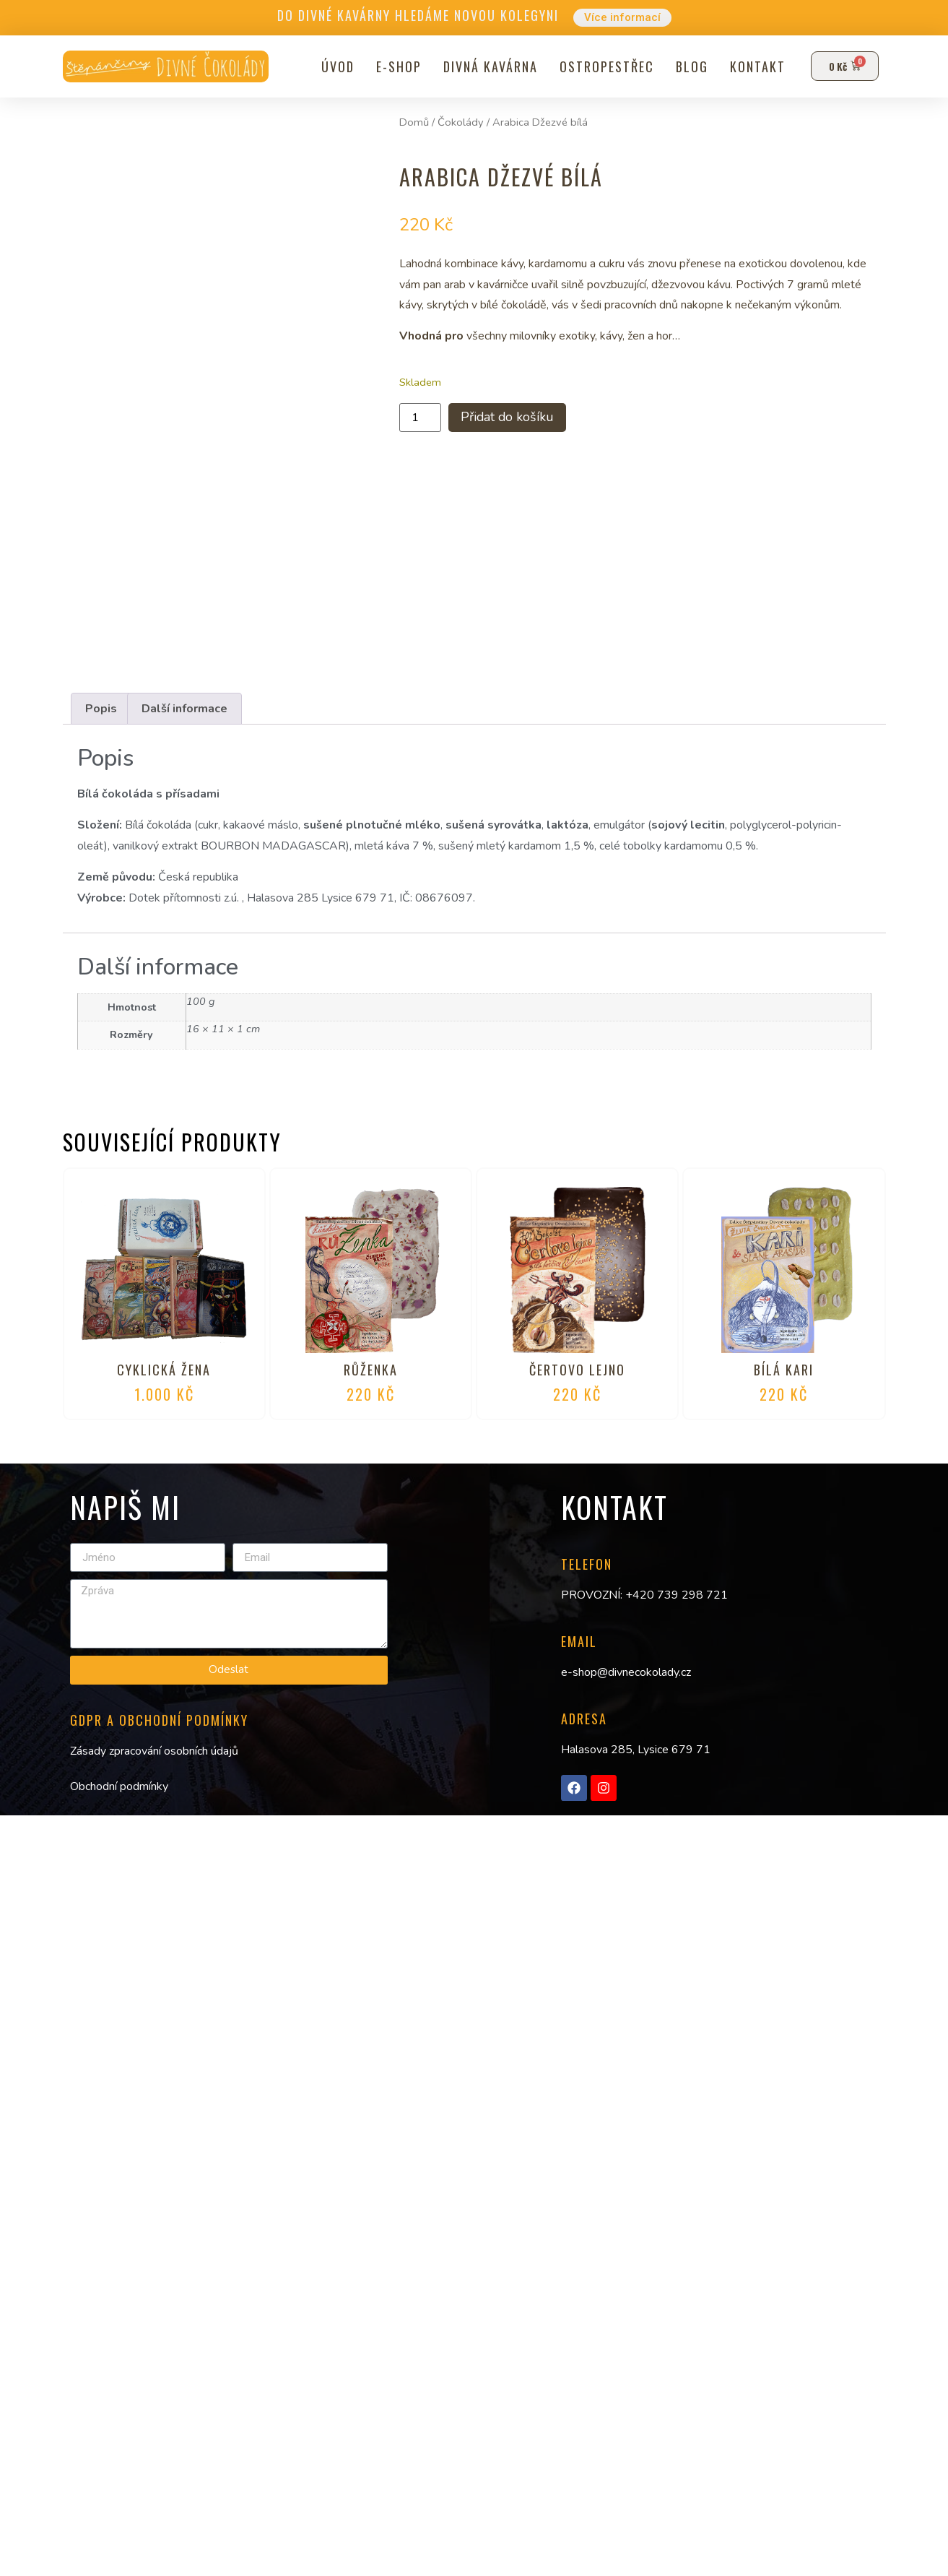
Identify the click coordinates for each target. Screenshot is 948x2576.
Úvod (335, 66)
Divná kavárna (488, 66)
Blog (690, 66)
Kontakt (755, 66)
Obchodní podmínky (119, 1786)
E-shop (396, 66)
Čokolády (461, 122)
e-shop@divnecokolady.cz (626, 1672)
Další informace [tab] (184, 709)
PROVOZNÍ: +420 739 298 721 (644, 1595)
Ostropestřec (604, 66)
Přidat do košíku (515, 418)
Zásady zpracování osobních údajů (154, 1751)
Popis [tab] (101, 709)
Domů (414, 122)
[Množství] (420, 419)
